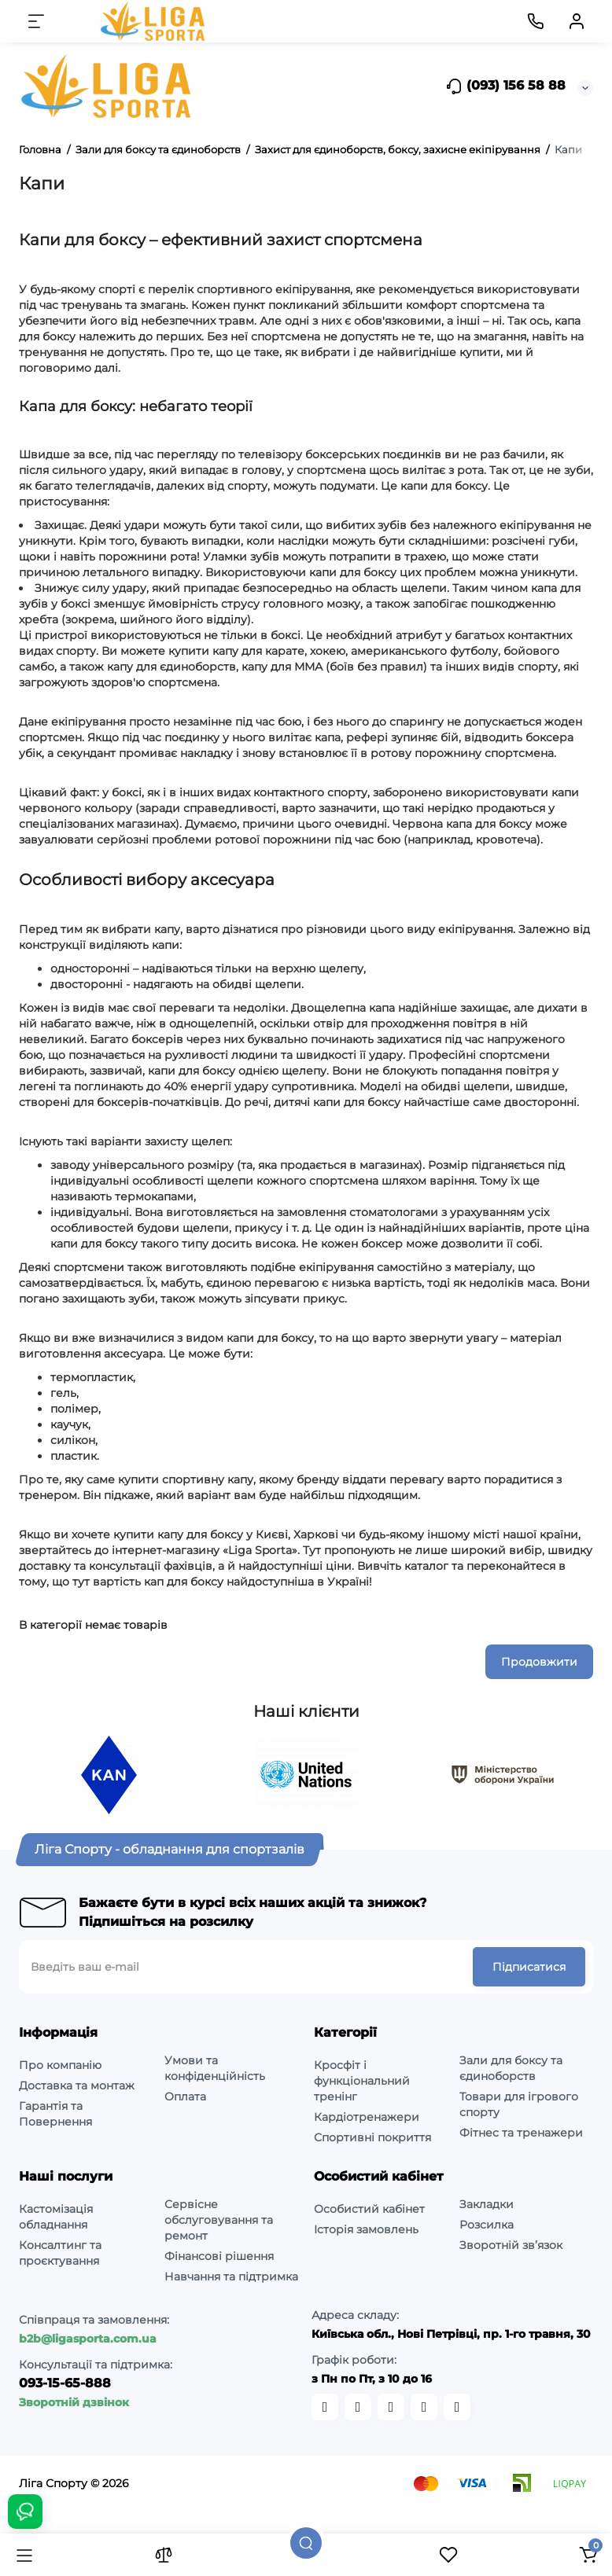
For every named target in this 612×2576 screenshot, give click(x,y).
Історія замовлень (366, 2229)
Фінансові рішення (219, 2256)
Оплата (185, 2096)
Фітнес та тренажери (521, 2133)
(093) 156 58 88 (505, 86)
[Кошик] (587, 2554)
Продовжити (539, 1662)
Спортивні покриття (372, 2137)
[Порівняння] (163, 2554)
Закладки (486, 2204)
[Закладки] (448, 2554)
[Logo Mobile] (154, 21)
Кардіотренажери (366, 2117)
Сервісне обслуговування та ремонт (218, 2220)
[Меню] (36, 21)
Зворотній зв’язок (510, 2245)
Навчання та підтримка (231, 2276)
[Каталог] (24, 2554)
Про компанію (60, 2065)
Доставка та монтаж (77, 2085)
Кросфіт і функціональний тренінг (362, 2081)
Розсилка (486, 2225)
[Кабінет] (576, 21)
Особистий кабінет (369, 2209)
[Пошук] (306, 2543)
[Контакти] (535, 21)
